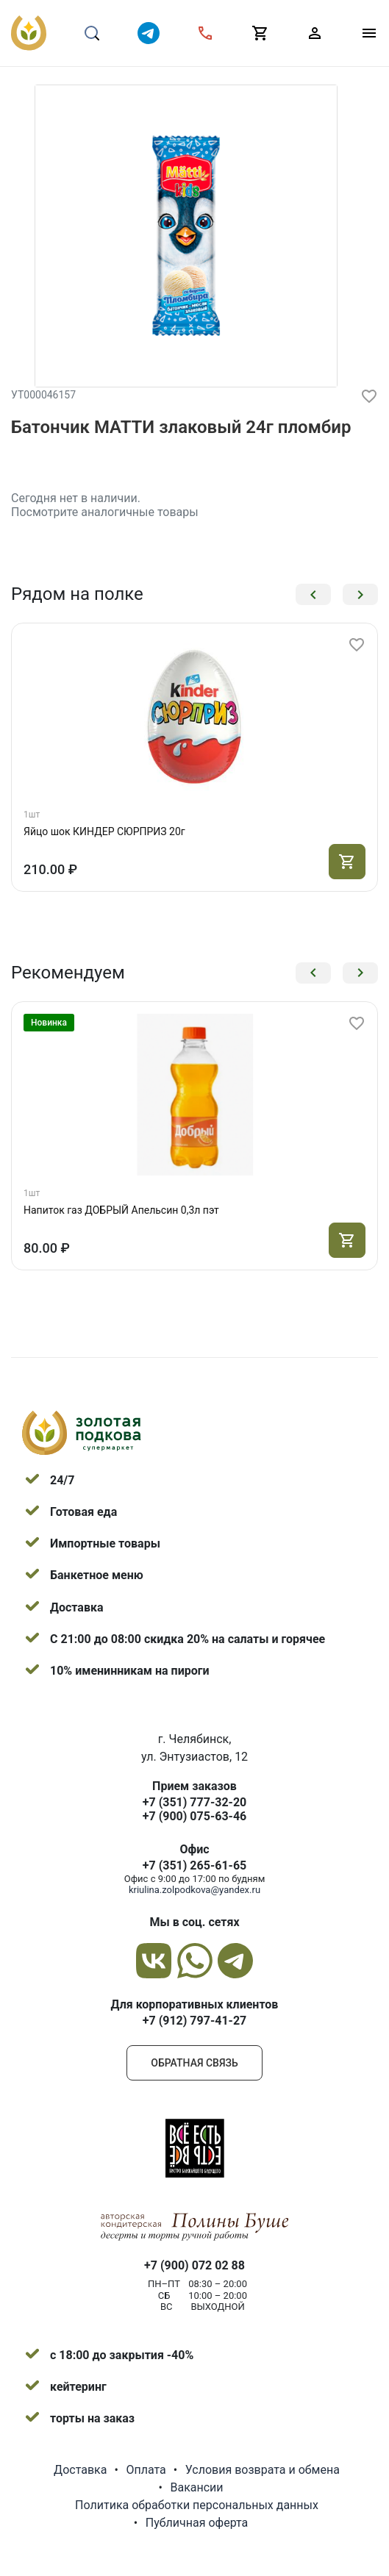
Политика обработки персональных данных (196, 2505)
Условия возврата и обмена (262, 2470)
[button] (313, 594)
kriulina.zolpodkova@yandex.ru (194, 1889)
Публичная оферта (197, 2523)
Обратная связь (194, 2063)
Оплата (145, 2470)
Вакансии (196, 2487)
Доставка (80, 2470)
